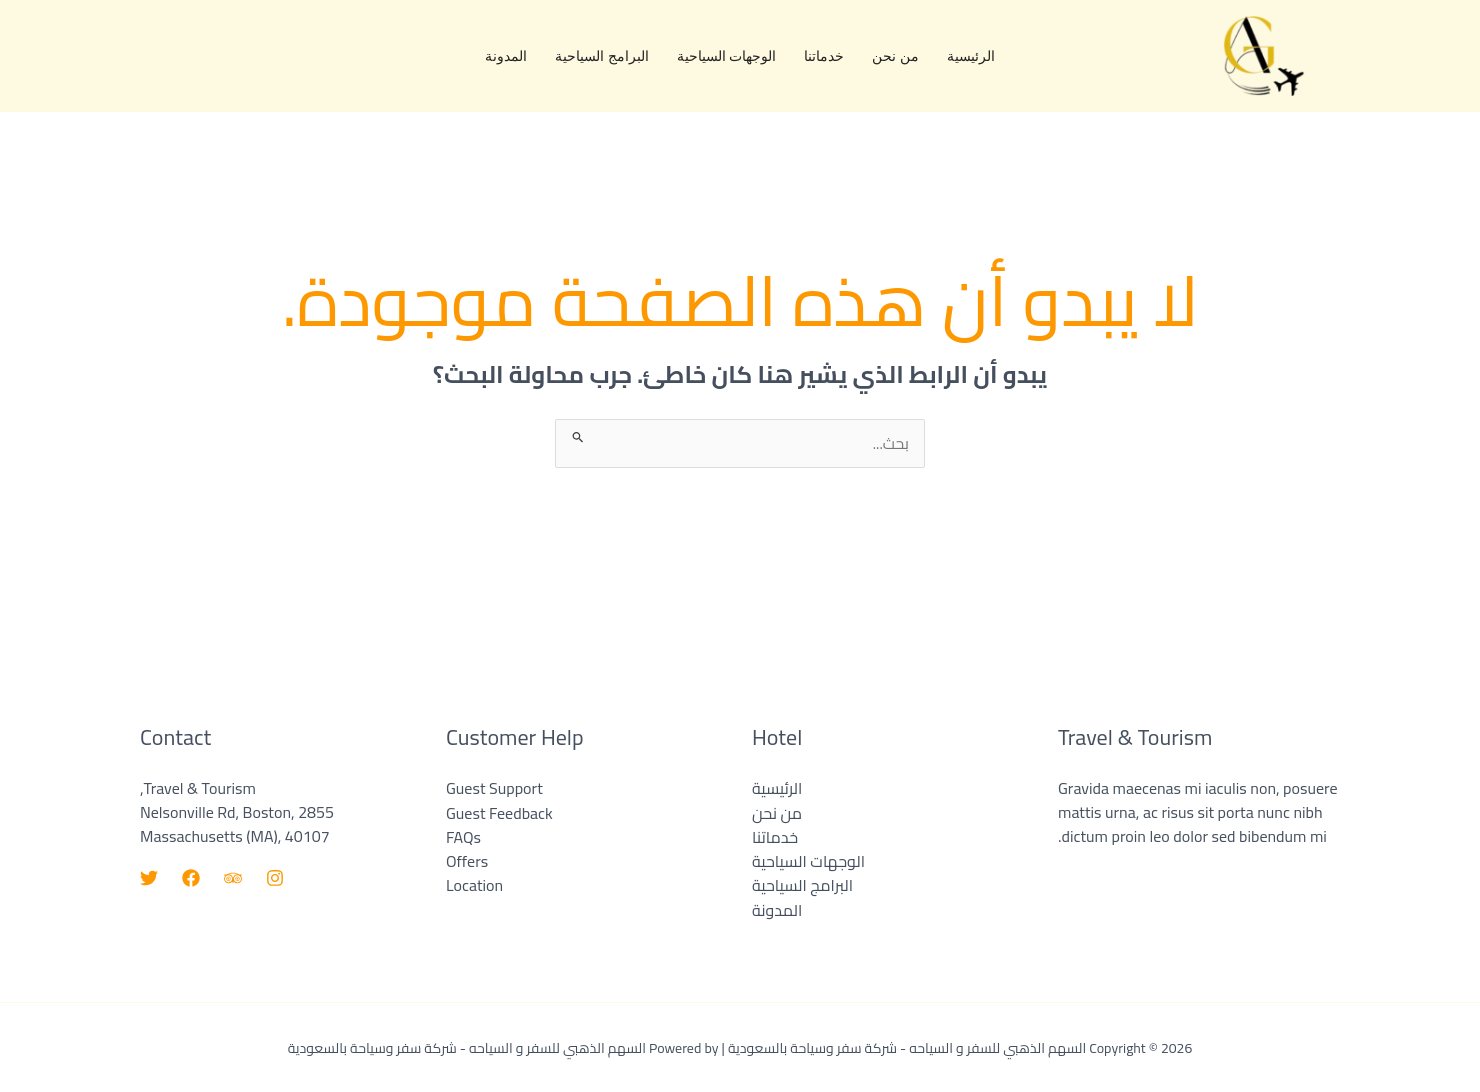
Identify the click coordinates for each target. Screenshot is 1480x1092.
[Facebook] (191, 879)
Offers (467, 861)
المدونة (506, 55)
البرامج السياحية (602, 55)
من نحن (895, 55)
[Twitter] (149, 879)
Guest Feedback (499, 813)
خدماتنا (824, 55)
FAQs (463, 837)
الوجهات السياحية (727, 55)
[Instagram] (275, 879)
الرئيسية (971, 55)
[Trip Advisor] (233, 879)
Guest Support (494, 789)
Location (474, 885)
